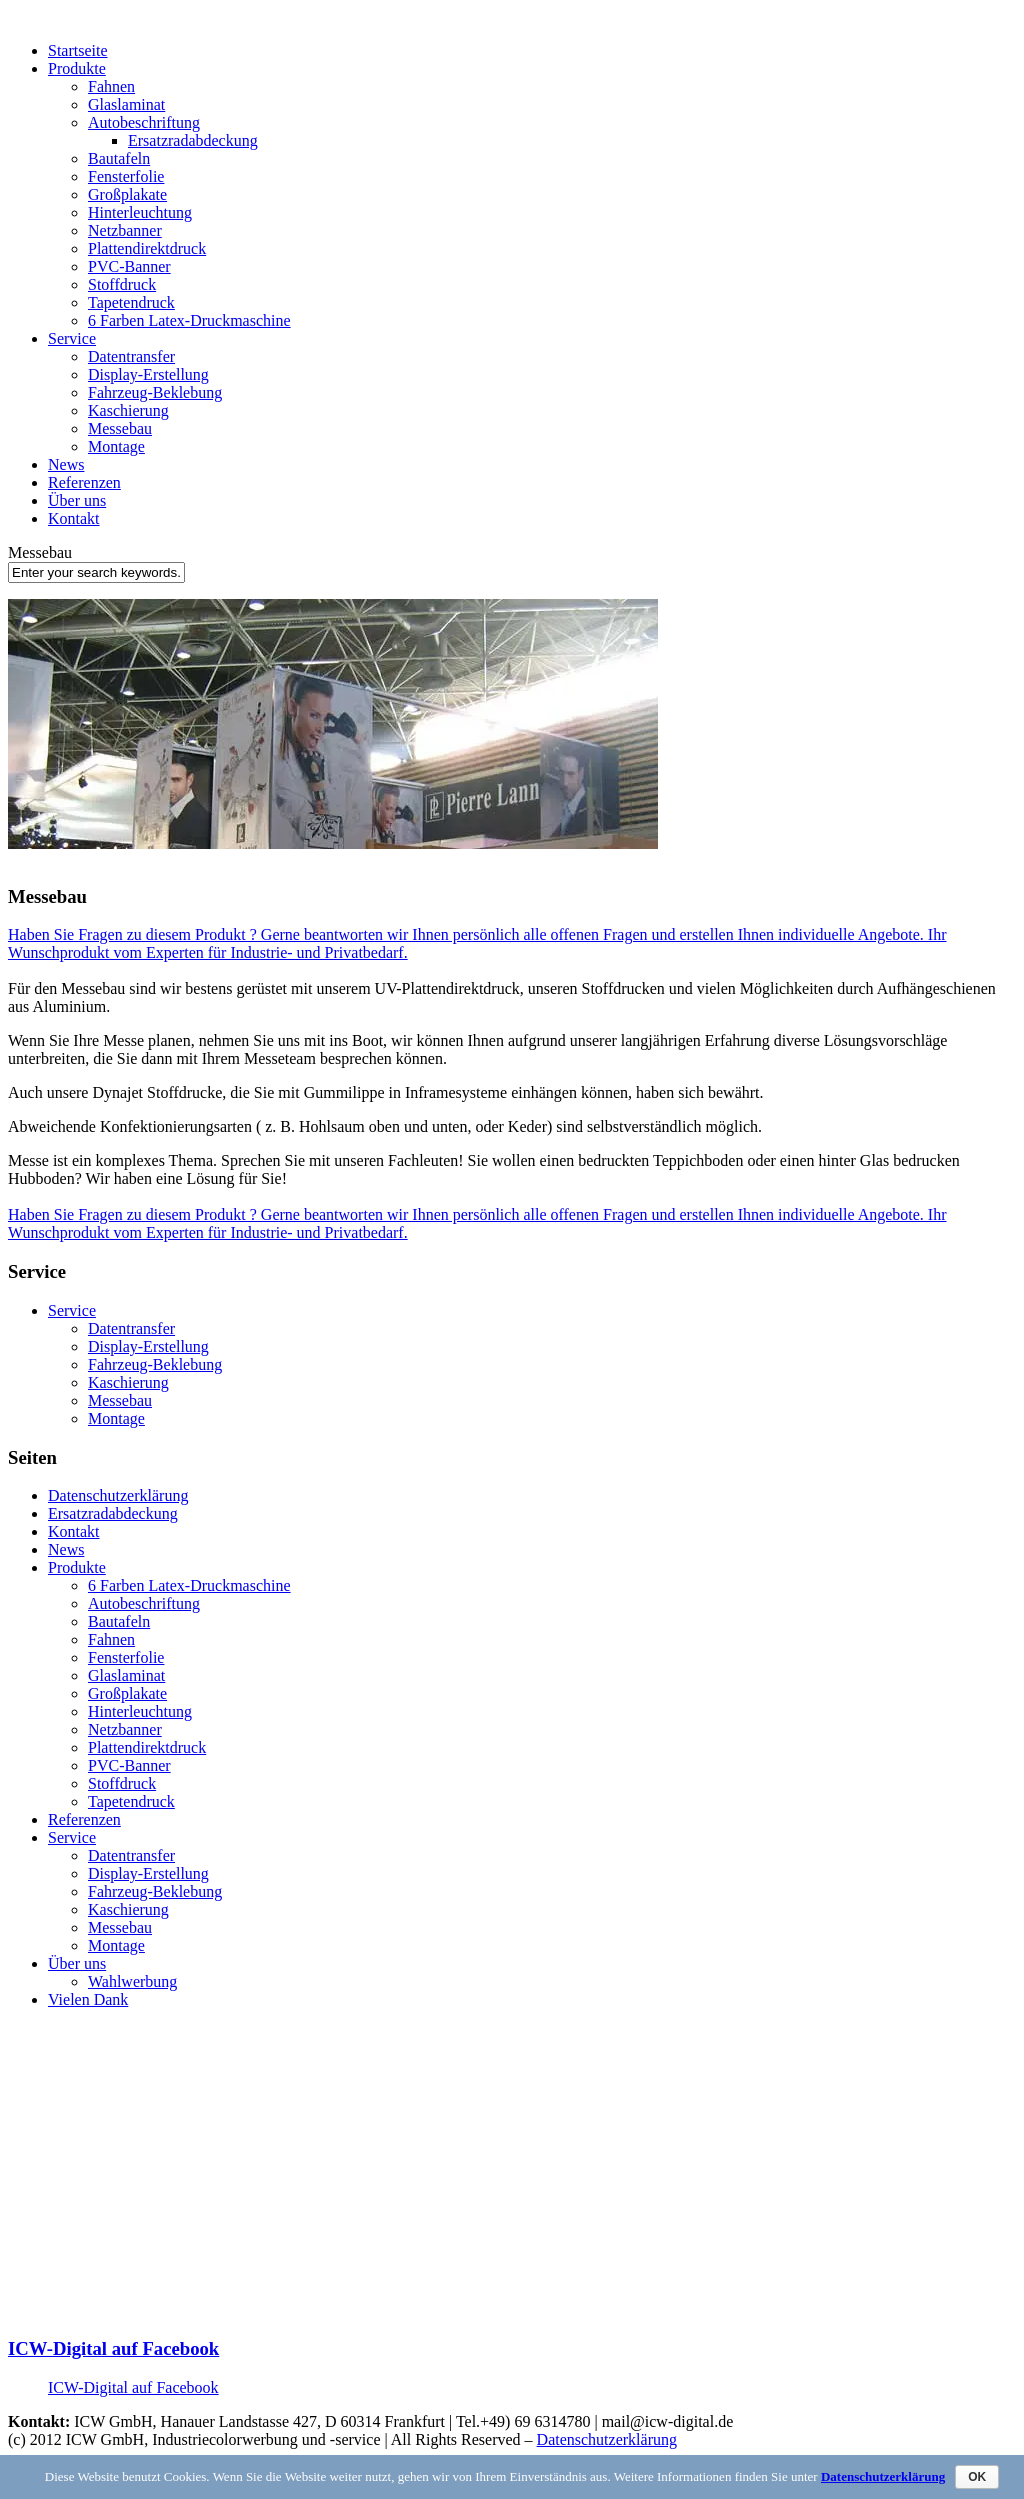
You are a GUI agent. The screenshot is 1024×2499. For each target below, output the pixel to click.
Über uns (77, 500)
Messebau (120, 428)
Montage (116, 446)
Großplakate (127, 194)
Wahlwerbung (132, 1981)
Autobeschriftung (144, 122)
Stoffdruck (122, 284)
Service (72, 338)
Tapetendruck (131, 302)
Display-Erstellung (148, 374)
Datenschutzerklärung (118, 1495)
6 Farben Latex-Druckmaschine (189, 320)
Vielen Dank (88, 1999)
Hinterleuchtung (140, 212)
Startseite (78, 50)
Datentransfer (131, 356)
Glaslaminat (126, 104)
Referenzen (84, 482)
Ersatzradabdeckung (193, 140)
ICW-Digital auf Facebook (113, 2348)
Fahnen (111, 86)
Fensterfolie (126, 176)
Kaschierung (128, 410)
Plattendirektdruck (147, 248)
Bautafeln (119, 158)
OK (977, 2477)
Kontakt (74, 518)
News (66, 464)
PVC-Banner (129, 266)
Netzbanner (125, 230)
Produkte (77, 68)
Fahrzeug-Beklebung (155, 392)
